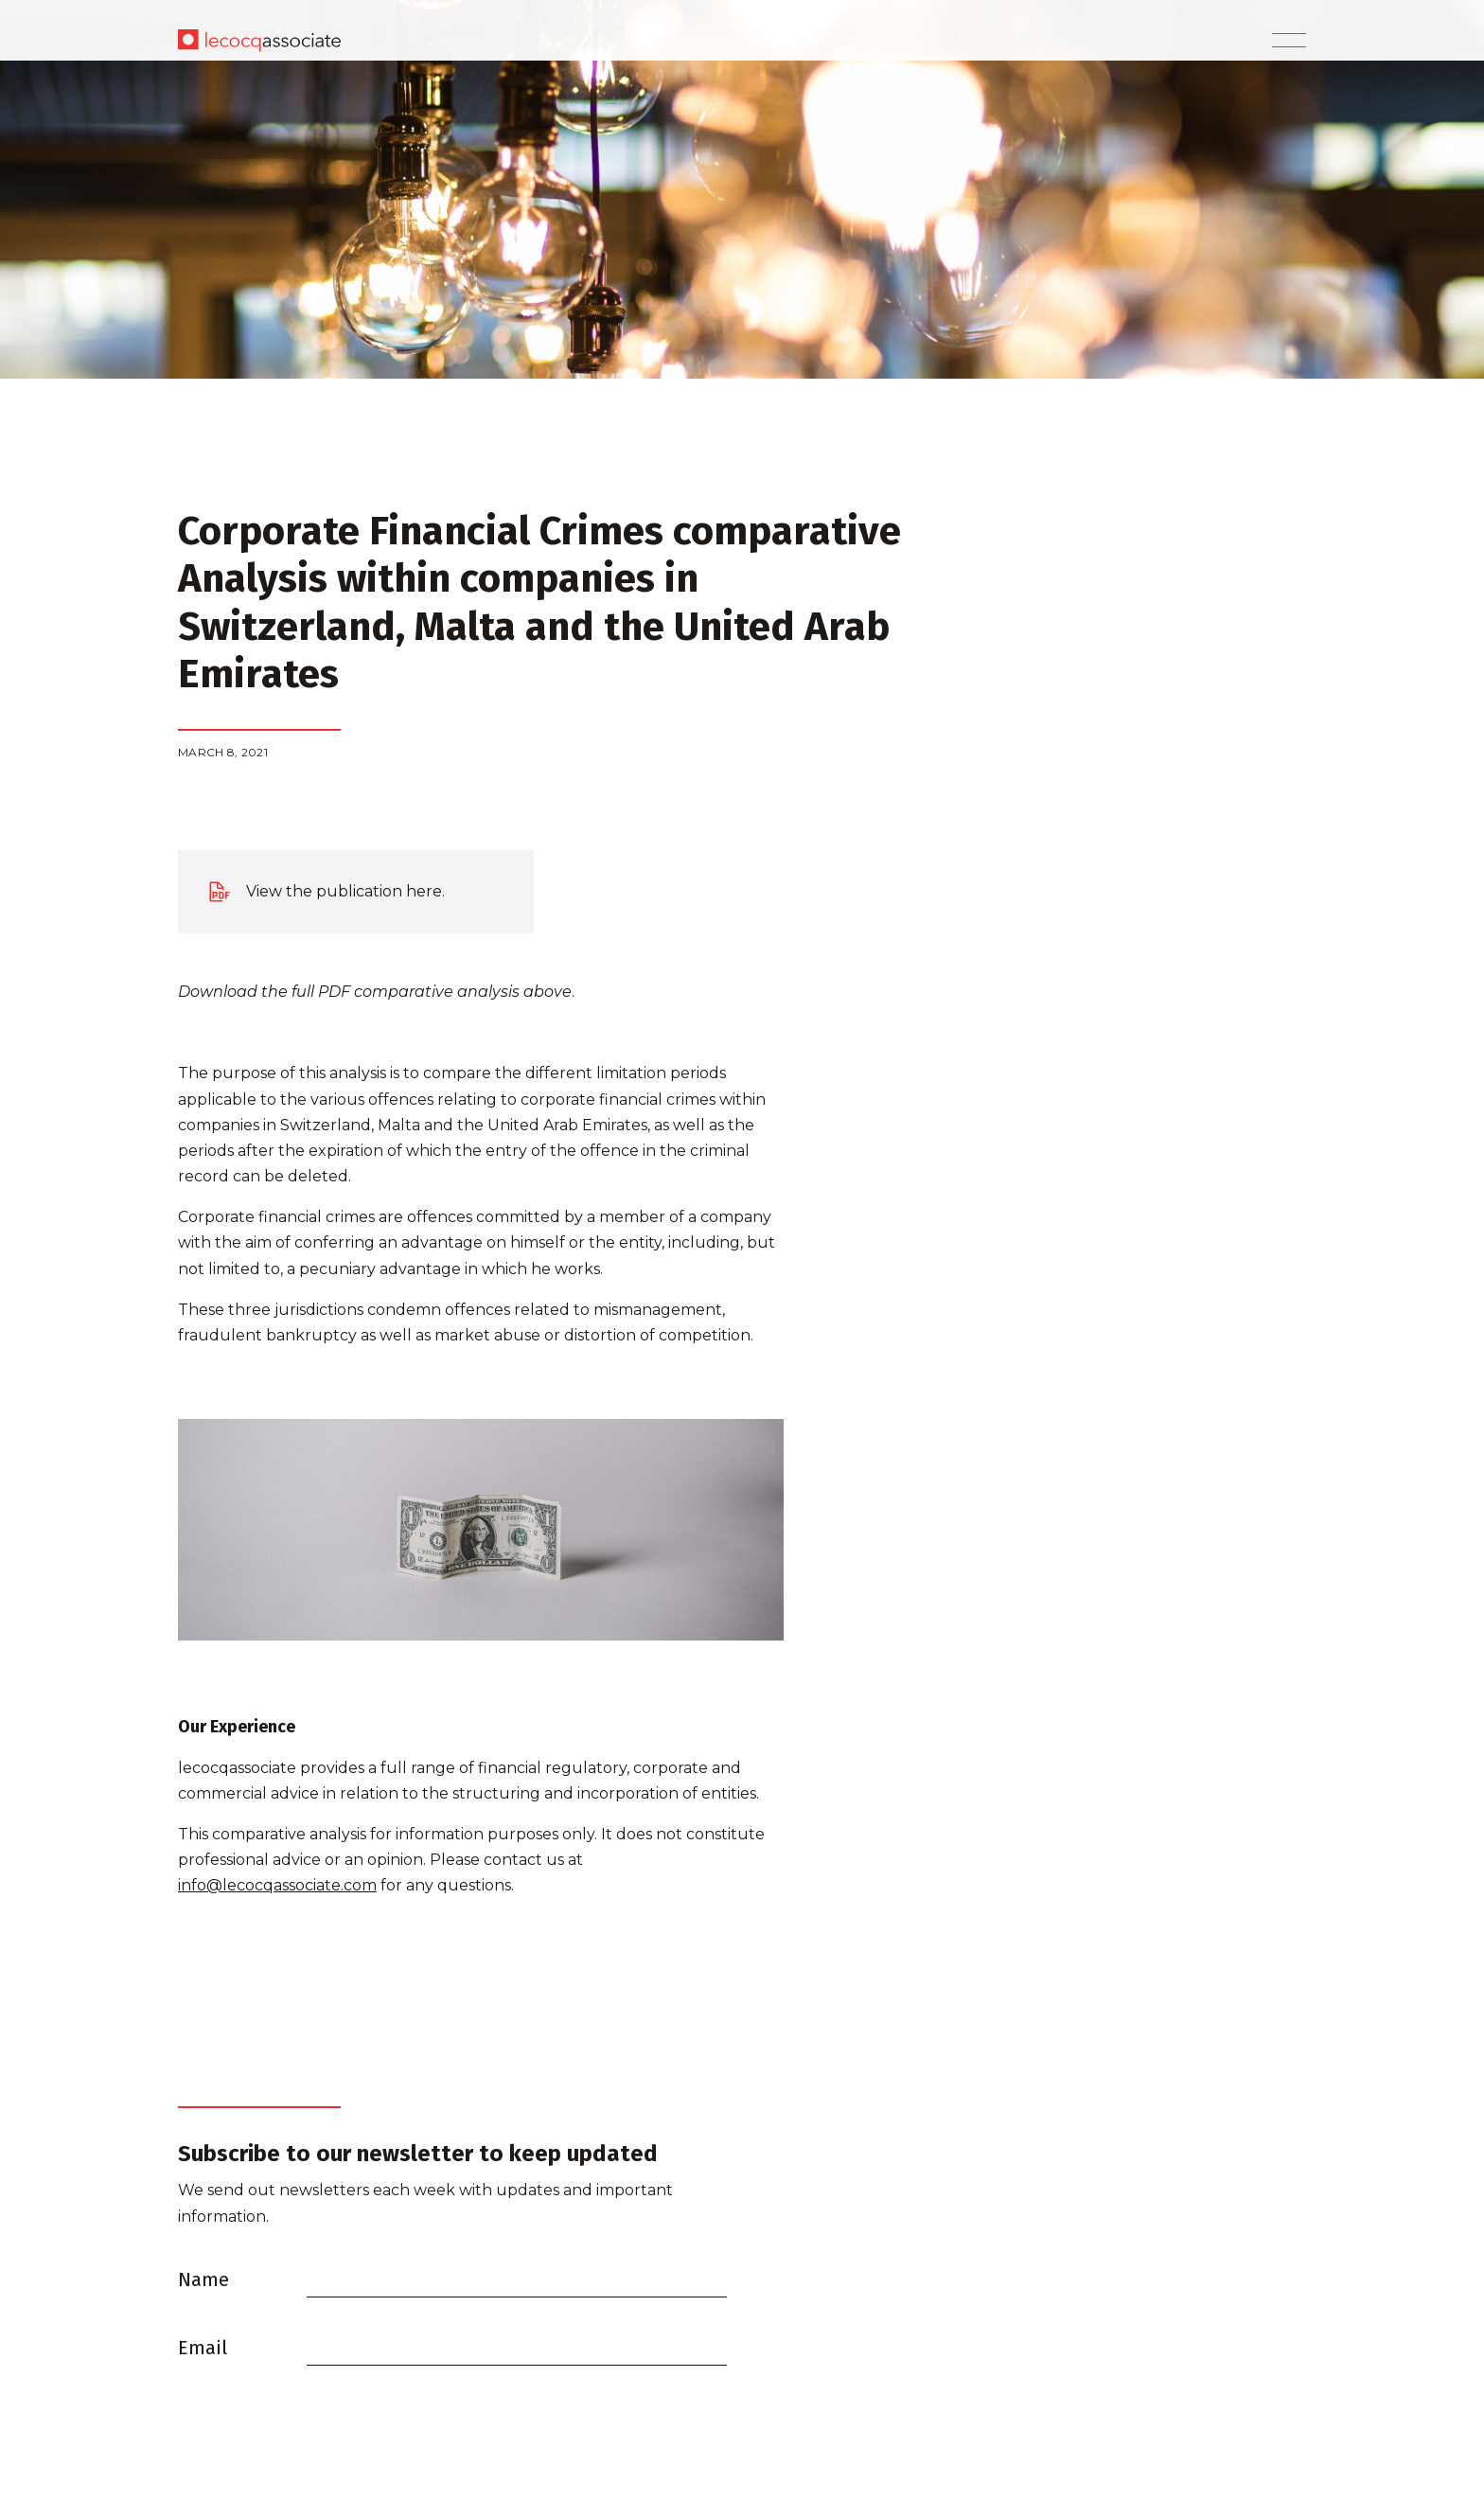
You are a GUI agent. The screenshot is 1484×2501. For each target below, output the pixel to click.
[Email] (517, 2347)
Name (203, 2279)
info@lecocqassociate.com (277, 1885)
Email (202, 2347)
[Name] (517, 2278)
